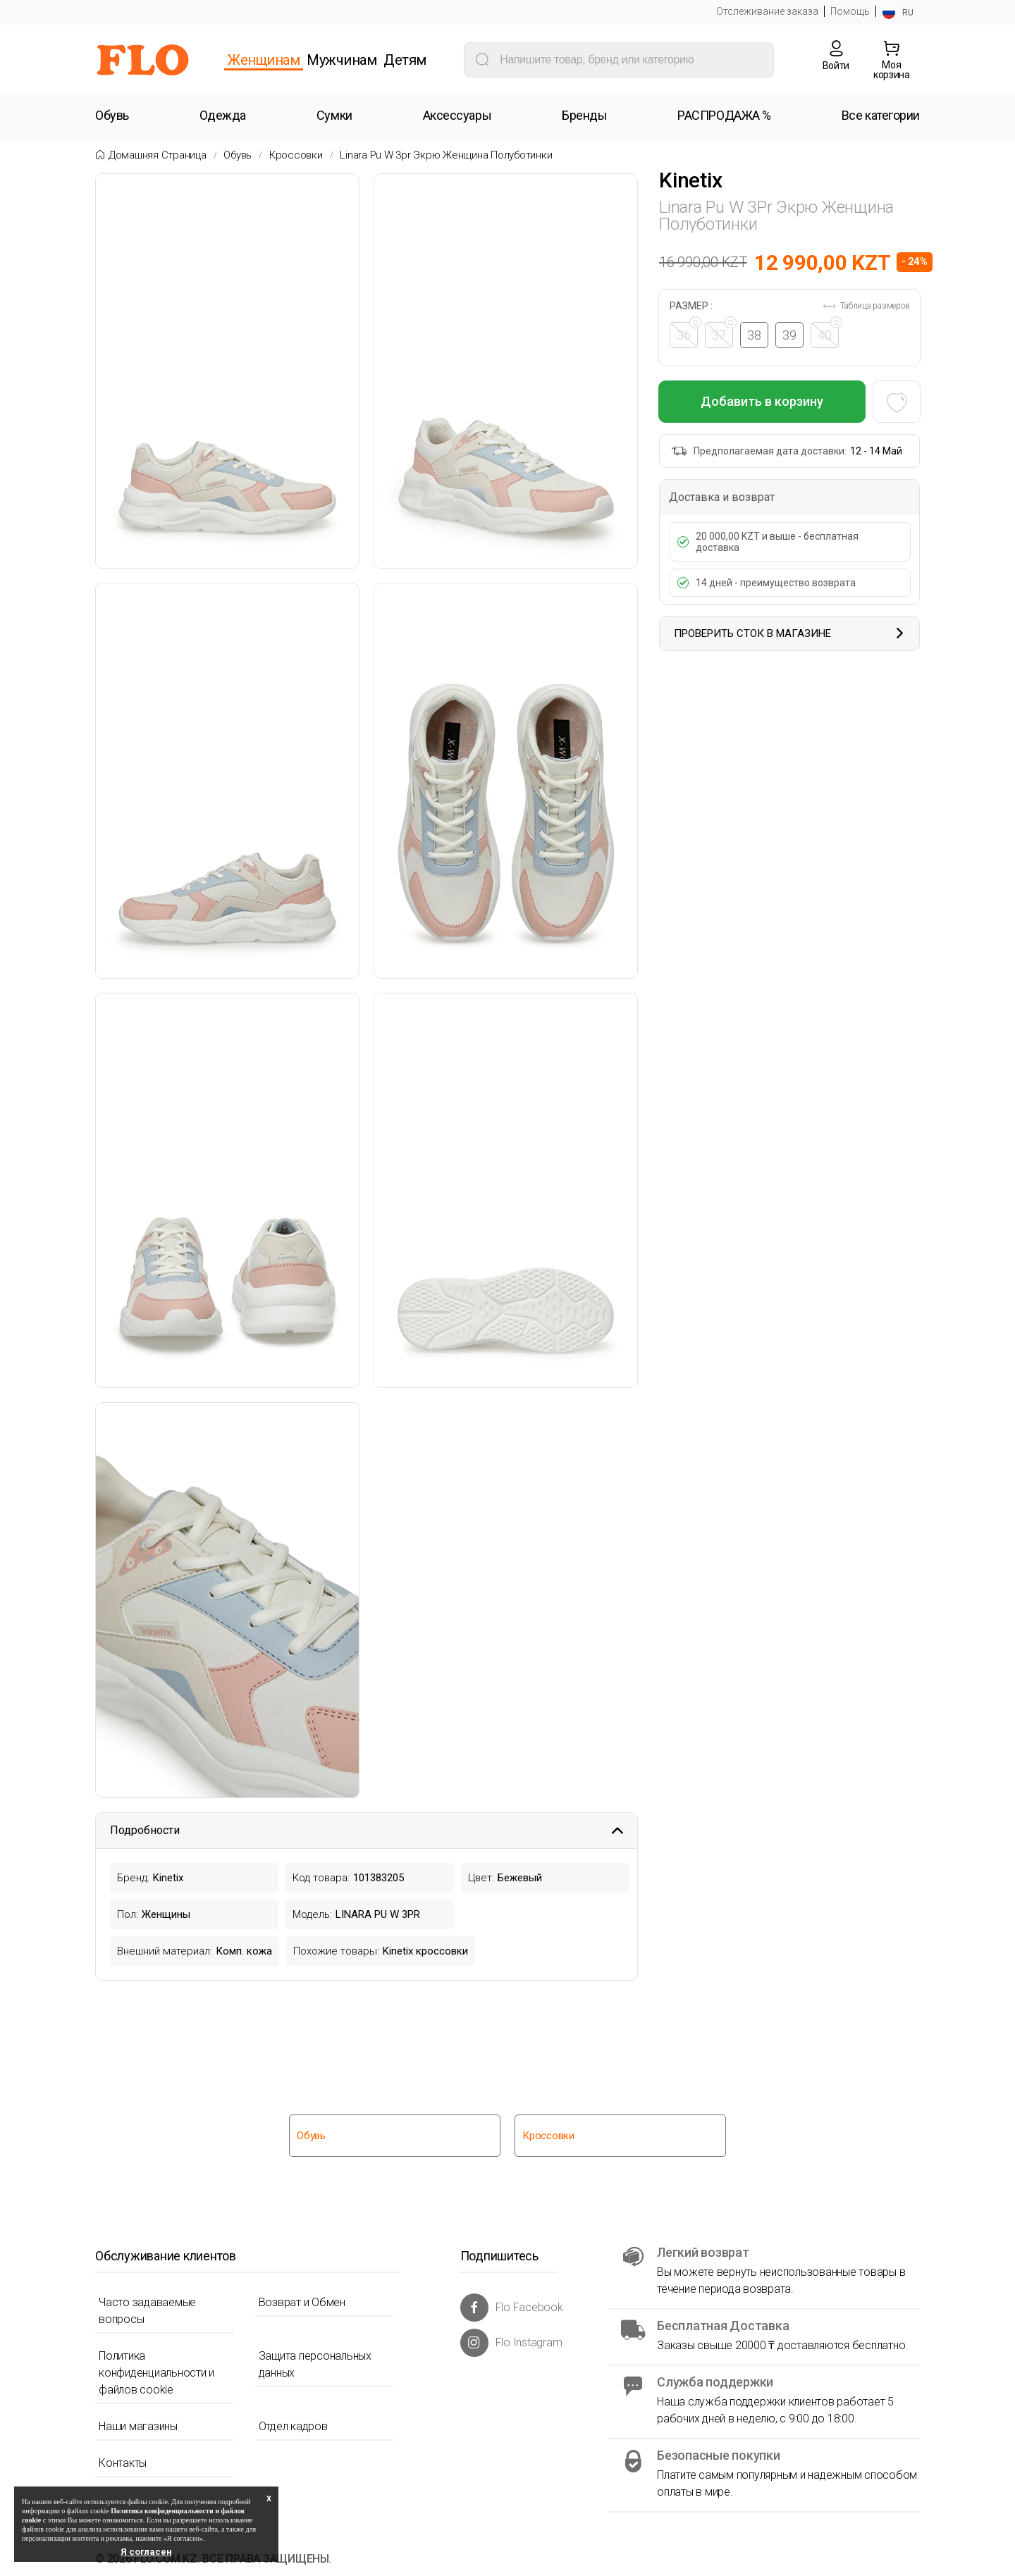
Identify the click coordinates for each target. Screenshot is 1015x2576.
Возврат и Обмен (302, 2302)
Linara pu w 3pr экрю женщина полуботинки (446, 155)
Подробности (366, 1830)
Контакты (123, 2463)
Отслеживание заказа (767, 11)
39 (790, 335)
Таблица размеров (866, 306)
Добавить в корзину (762, 401)
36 (688, 332)
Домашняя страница (158, 155)
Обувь (237, 155)
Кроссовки (296, 155)
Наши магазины (138, 2426)
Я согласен (146, 2551)
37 (723, 332)
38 (755, 335)
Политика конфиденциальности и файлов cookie (156, 2372)
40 (828, 332)
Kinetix (690, 180)
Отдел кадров (293, 2426)
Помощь (850, 11)
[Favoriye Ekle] (896, 401)
